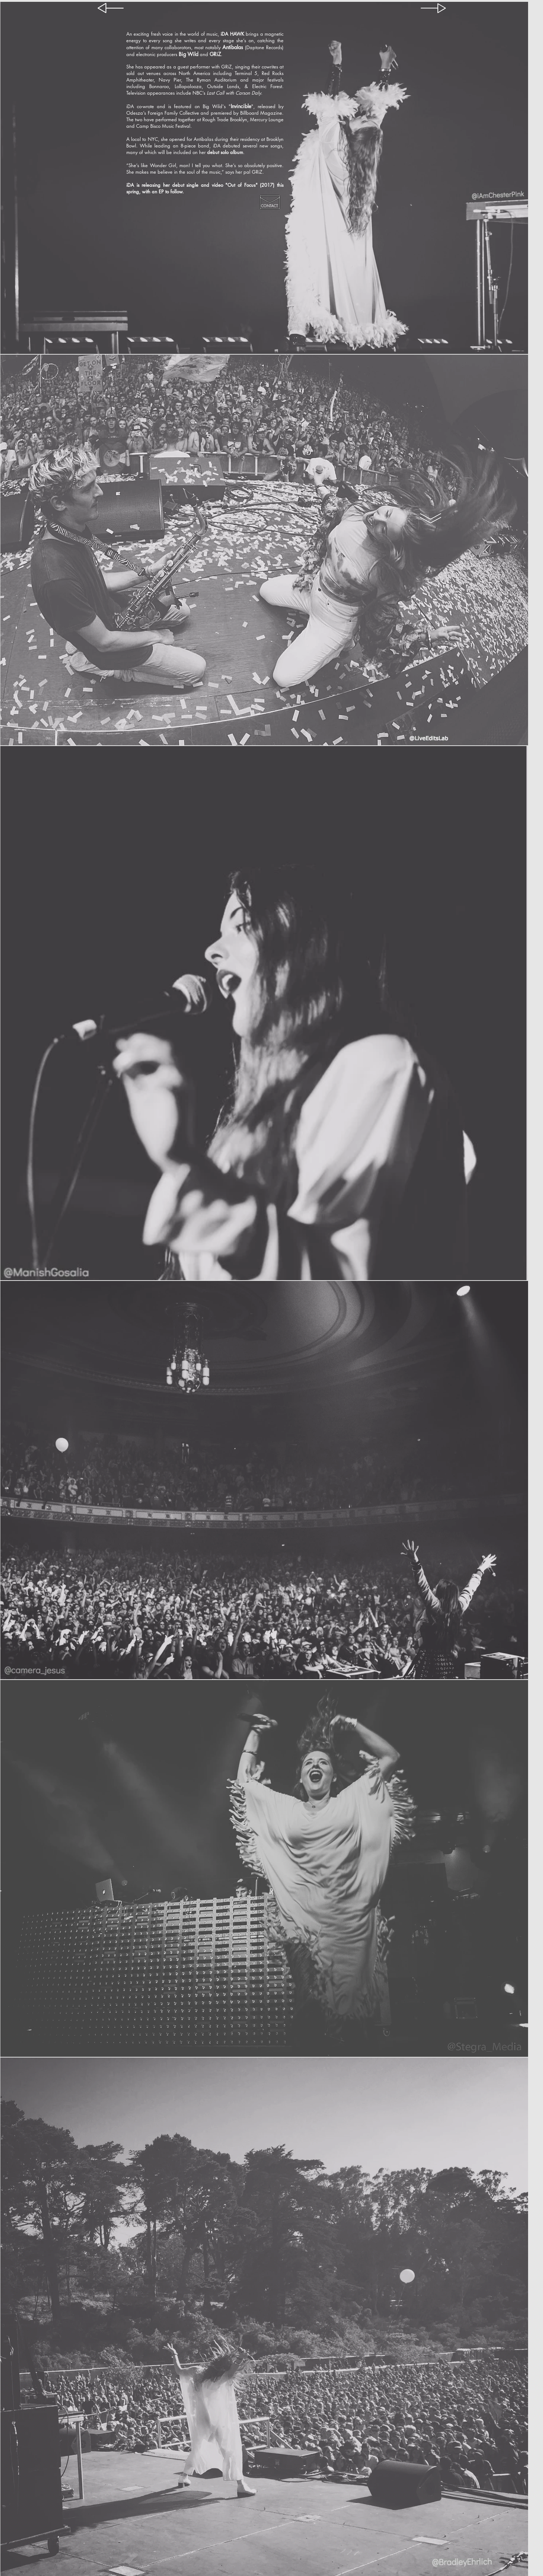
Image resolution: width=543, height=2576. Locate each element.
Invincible (241, 106)
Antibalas (232, 47)
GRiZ (215, 54)
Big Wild (188, 54)
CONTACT (269, 205)
